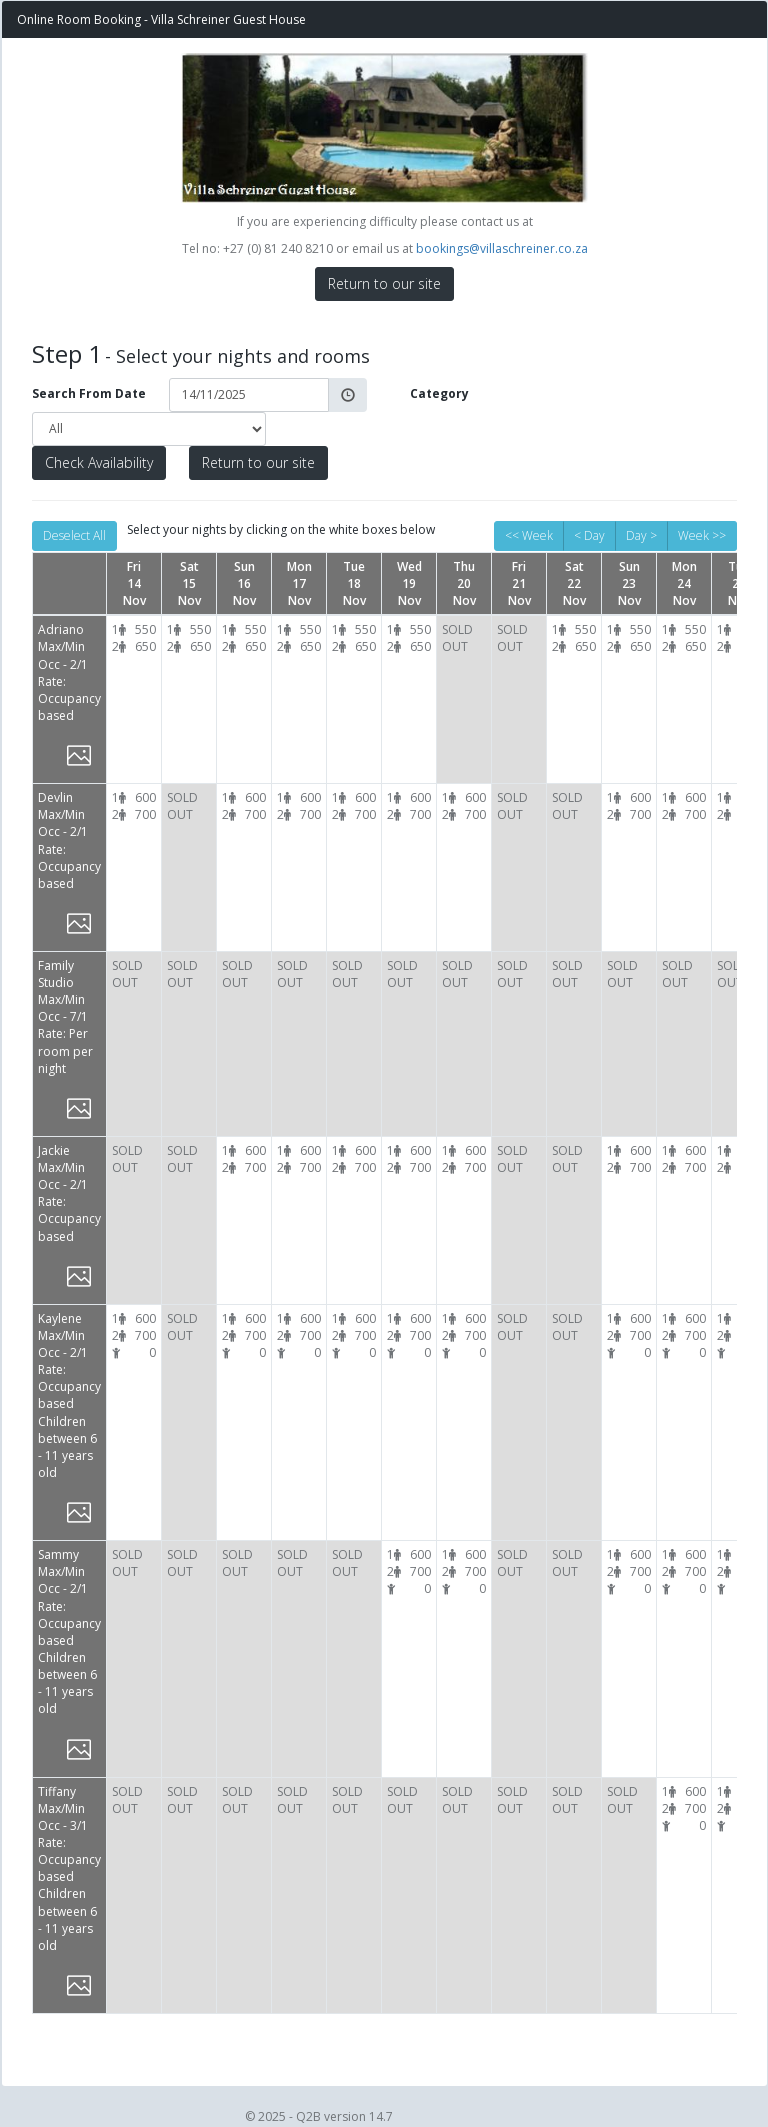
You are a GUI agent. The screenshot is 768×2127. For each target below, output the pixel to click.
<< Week (529, 535)
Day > (641, 535)
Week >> (702, 535)
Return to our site (384, 283)
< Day (589, 535)
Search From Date (89, 393)
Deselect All (74, 535)
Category (439, 393)
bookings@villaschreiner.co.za (502, 248)
